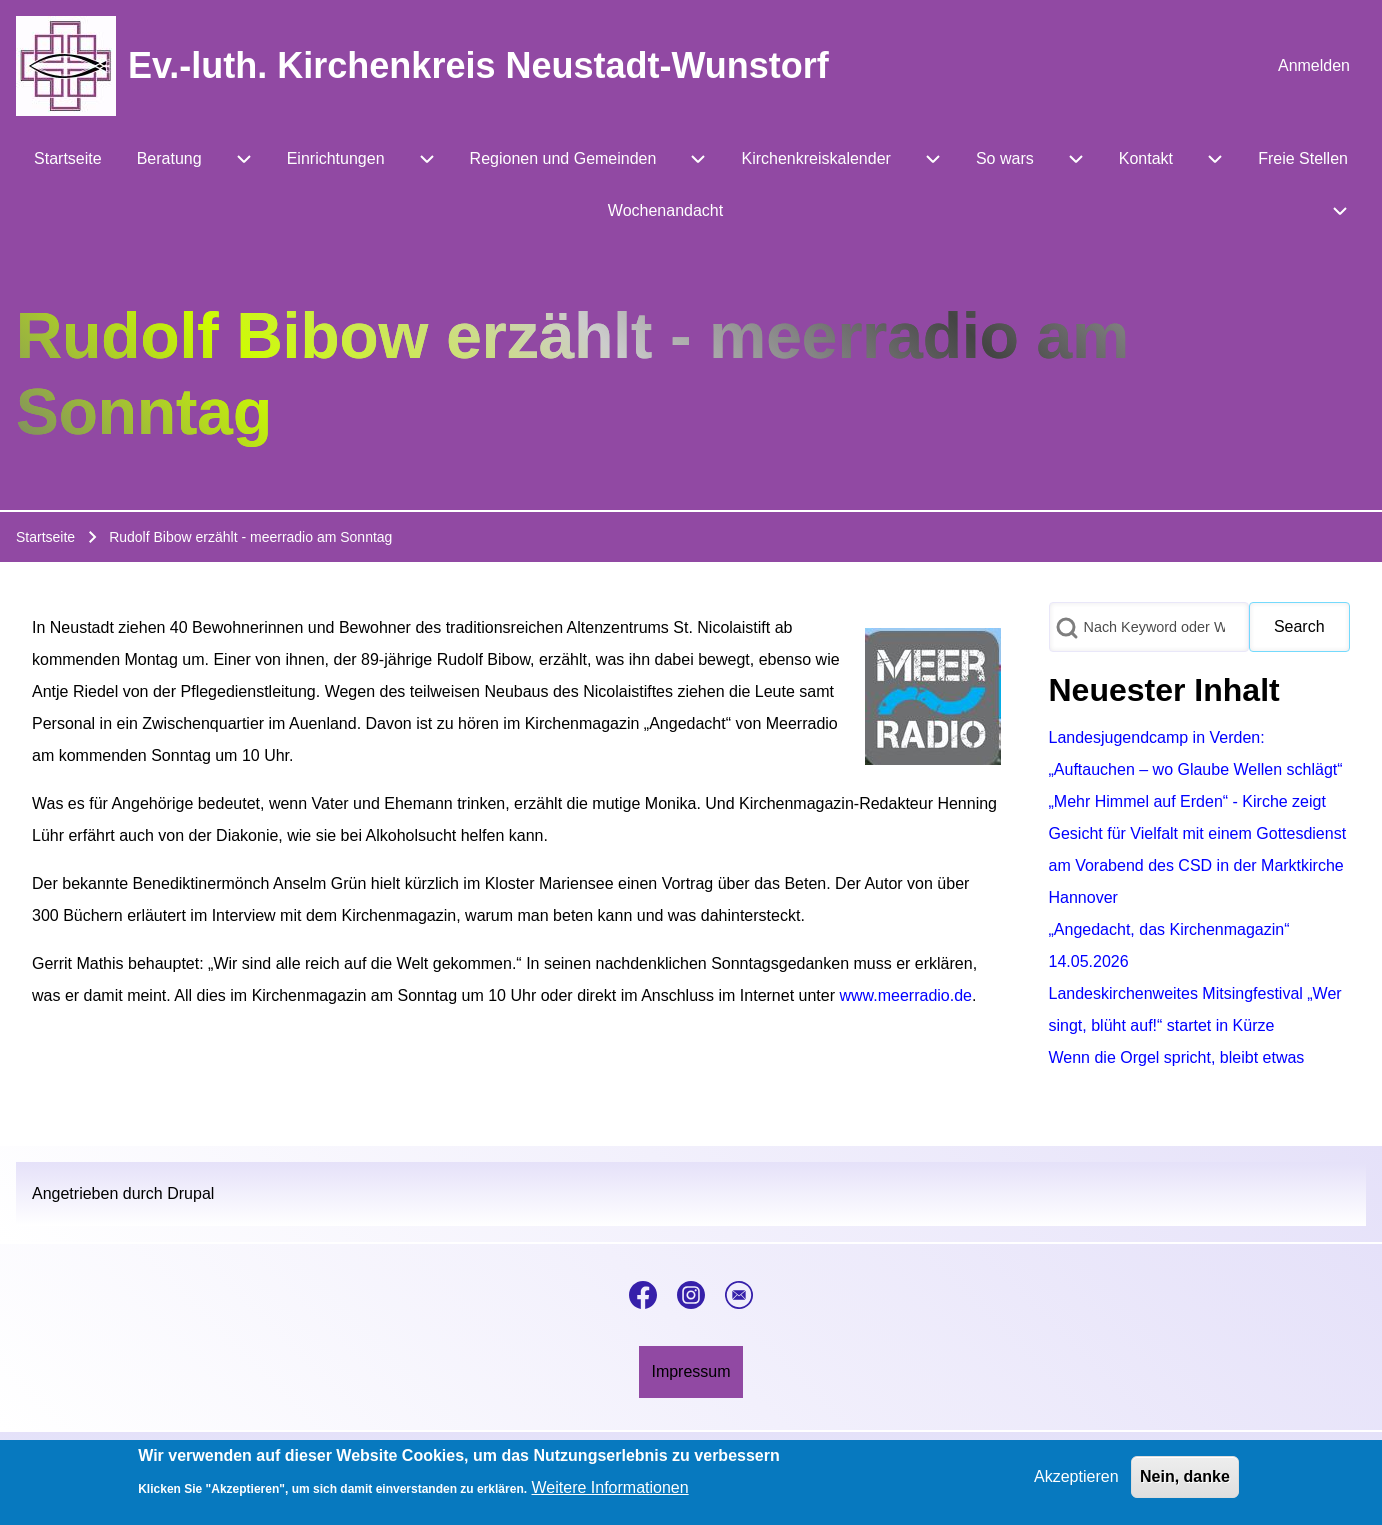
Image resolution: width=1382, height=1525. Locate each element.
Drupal (190, 1193)
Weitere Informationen (610, 1493)
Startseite (45, 537)
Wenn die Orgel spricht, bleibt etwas (1177, 1057)
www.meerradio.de (905, 995)
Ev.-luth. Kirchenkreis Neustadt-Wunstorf (478, 65)
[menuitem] (1314, 66)
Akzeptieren (1076, 1482)
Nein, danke (1185, 1482)
